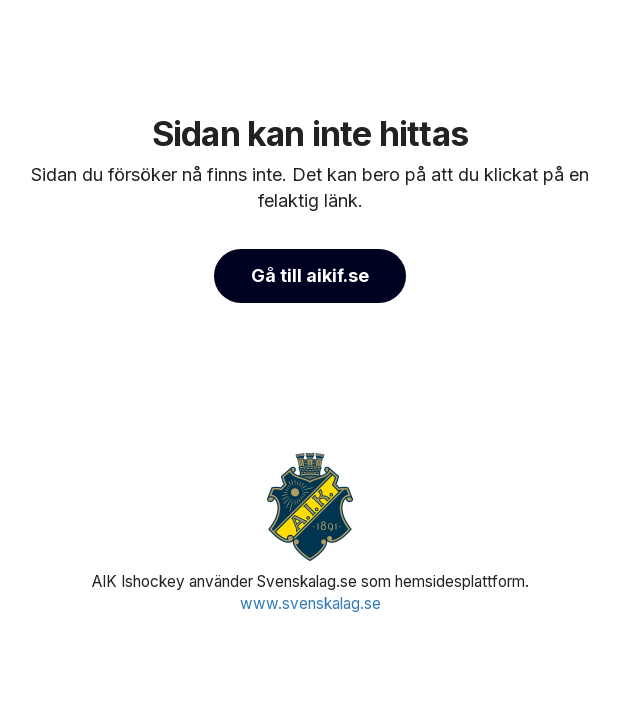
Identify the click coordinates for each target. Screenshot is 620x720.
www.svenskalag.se (310, 603)
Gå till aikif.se (310, 275)
